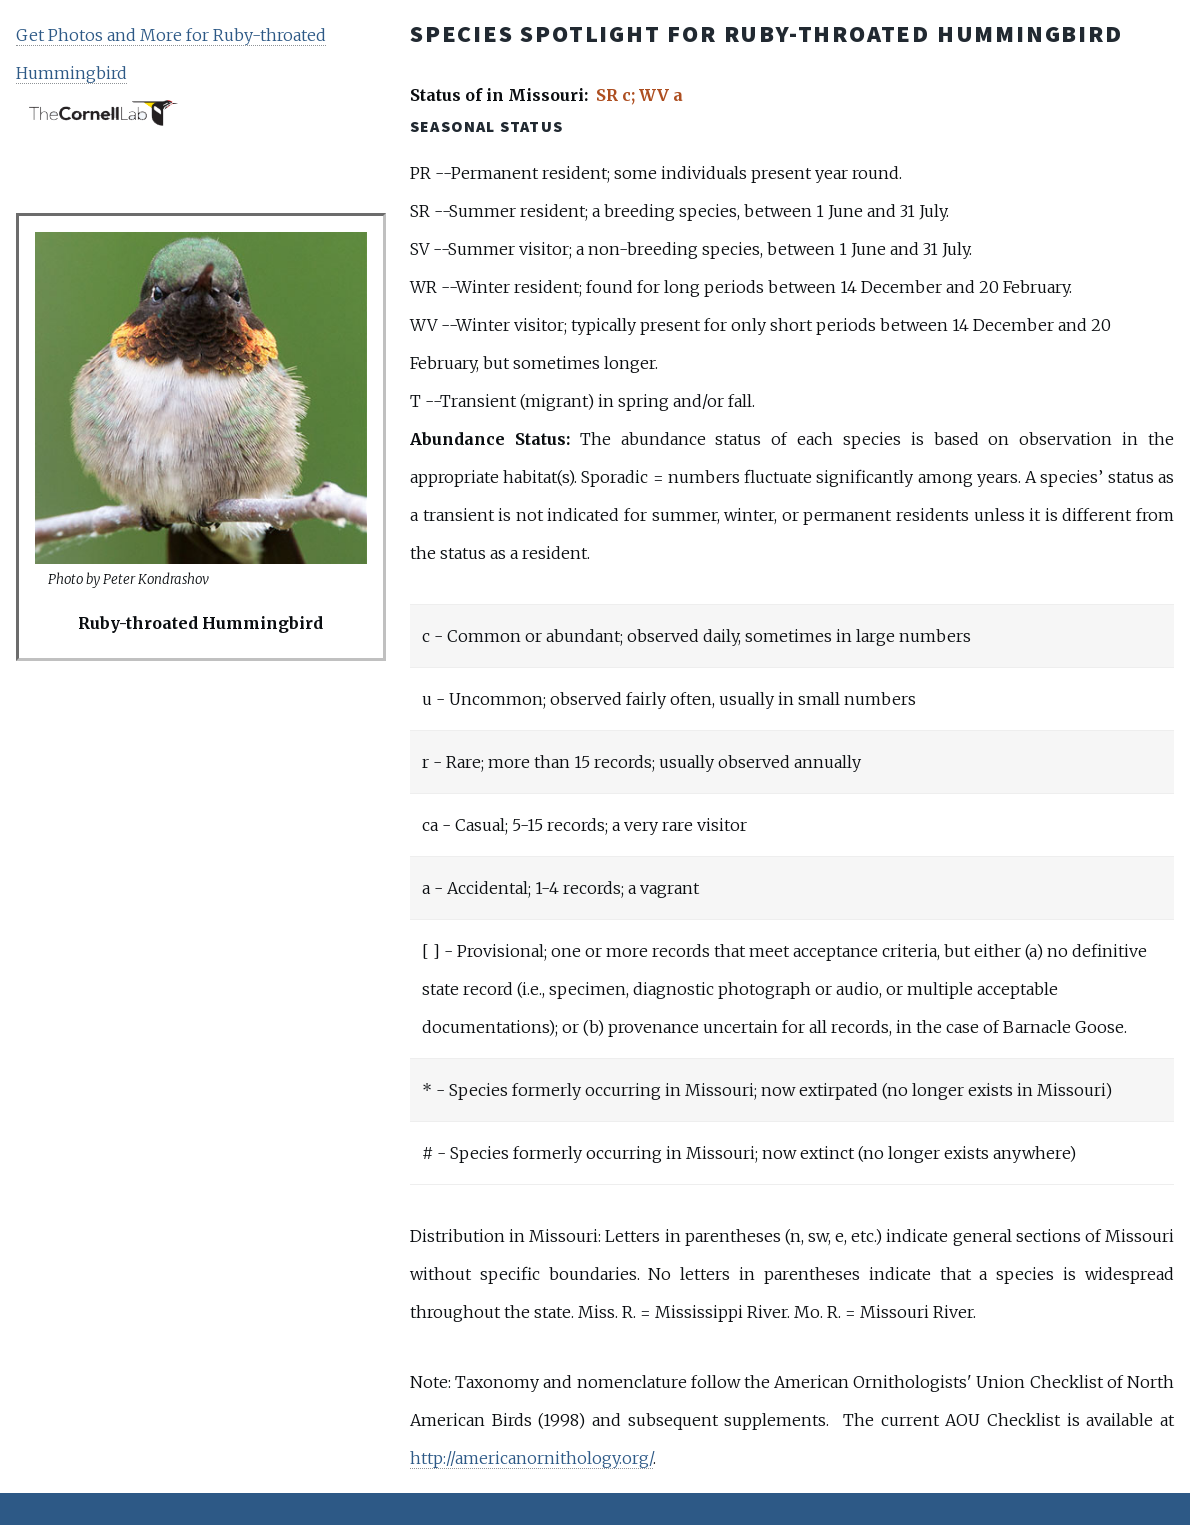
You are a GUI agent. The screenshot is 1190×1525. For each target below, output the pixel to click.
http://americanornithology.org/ (531, 1458)
